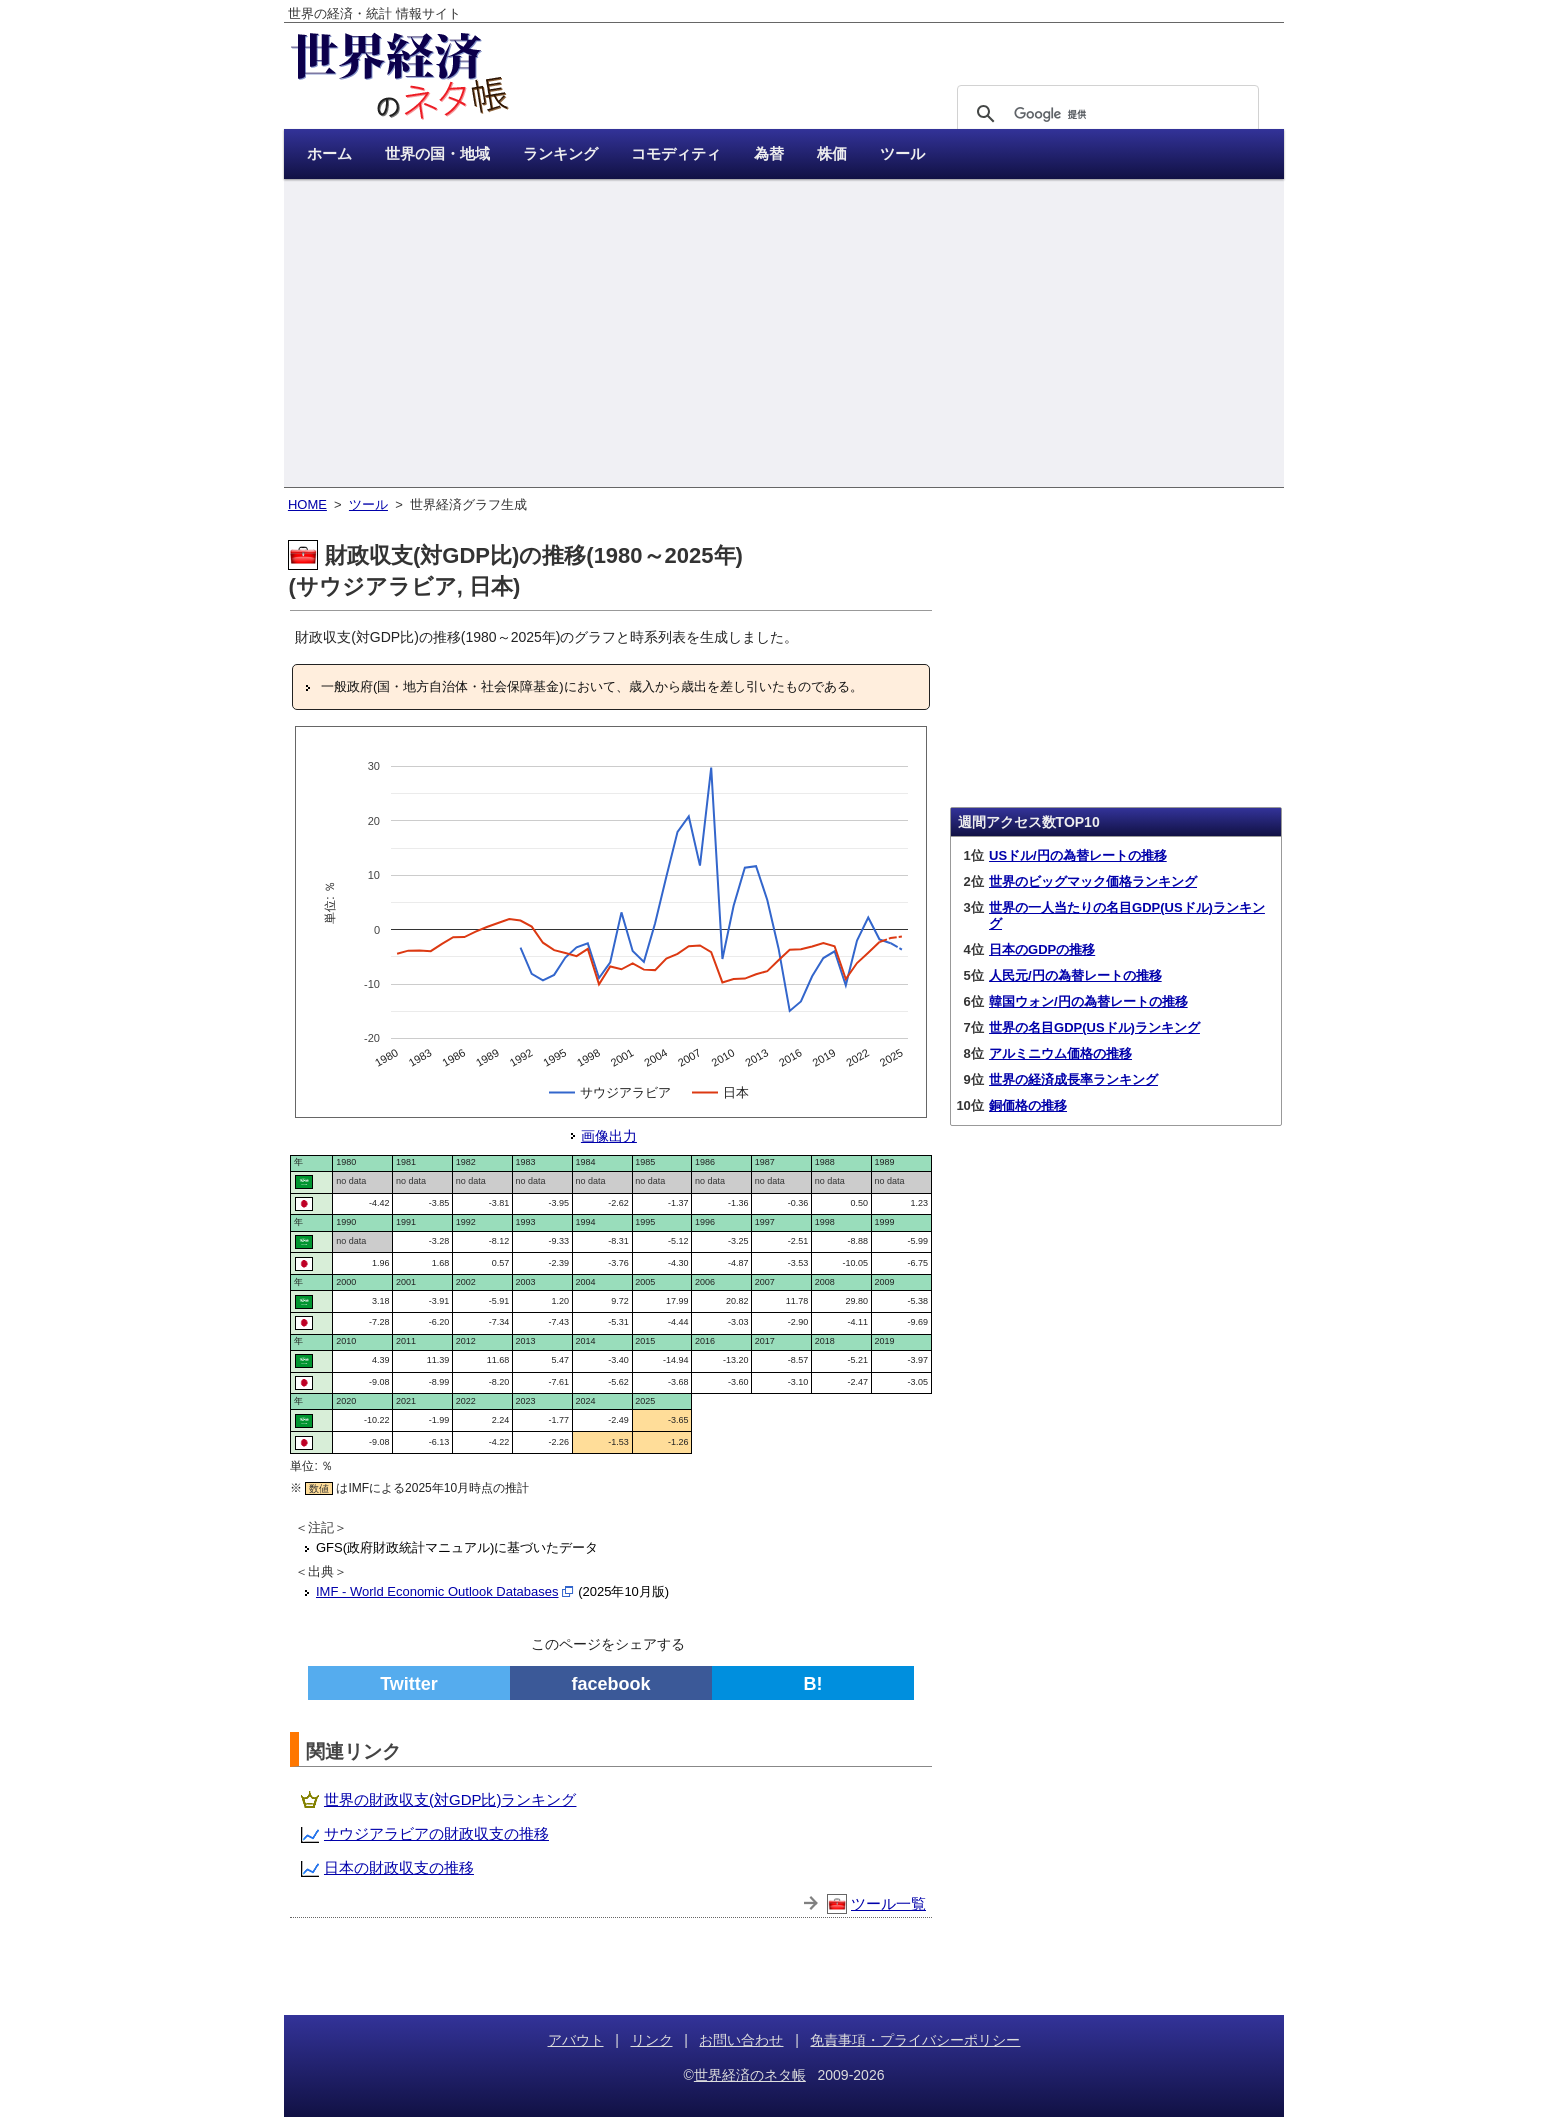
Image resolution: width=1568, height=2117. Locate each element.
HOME (307, 504)
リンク (652, 2040)
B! (813, 1684)
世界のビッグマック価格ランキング (1093, 881)
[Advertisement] (784, 335)
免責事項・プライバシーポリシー (915, 2040)
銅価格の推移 (1028, 1105)
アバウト (576, 2040)
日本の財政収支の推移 (399, 1867)
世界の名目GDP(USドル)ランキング (1094, 1027)
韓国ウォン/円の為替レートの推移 (1088, 1001)
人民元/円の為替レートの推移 (1075, 975)
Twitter (409, 1684)
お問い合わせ (741, 2040)
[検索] (1105, 114)
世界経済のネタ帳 (750, 2075)
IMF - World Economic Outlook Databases (437, 1591)
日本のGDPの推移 (1042, 949)
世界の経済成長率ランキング (1073, 1079)
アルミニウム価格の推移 (1060, 1053)
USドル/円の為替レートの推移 (1078, 855)
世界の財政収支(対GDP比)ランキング (450, 1799)
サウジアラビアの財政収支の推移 (436, 1833)
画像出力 (609, 1136)
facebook (610, 1684)
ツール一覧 (888, 1903)
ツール (368, 504)
